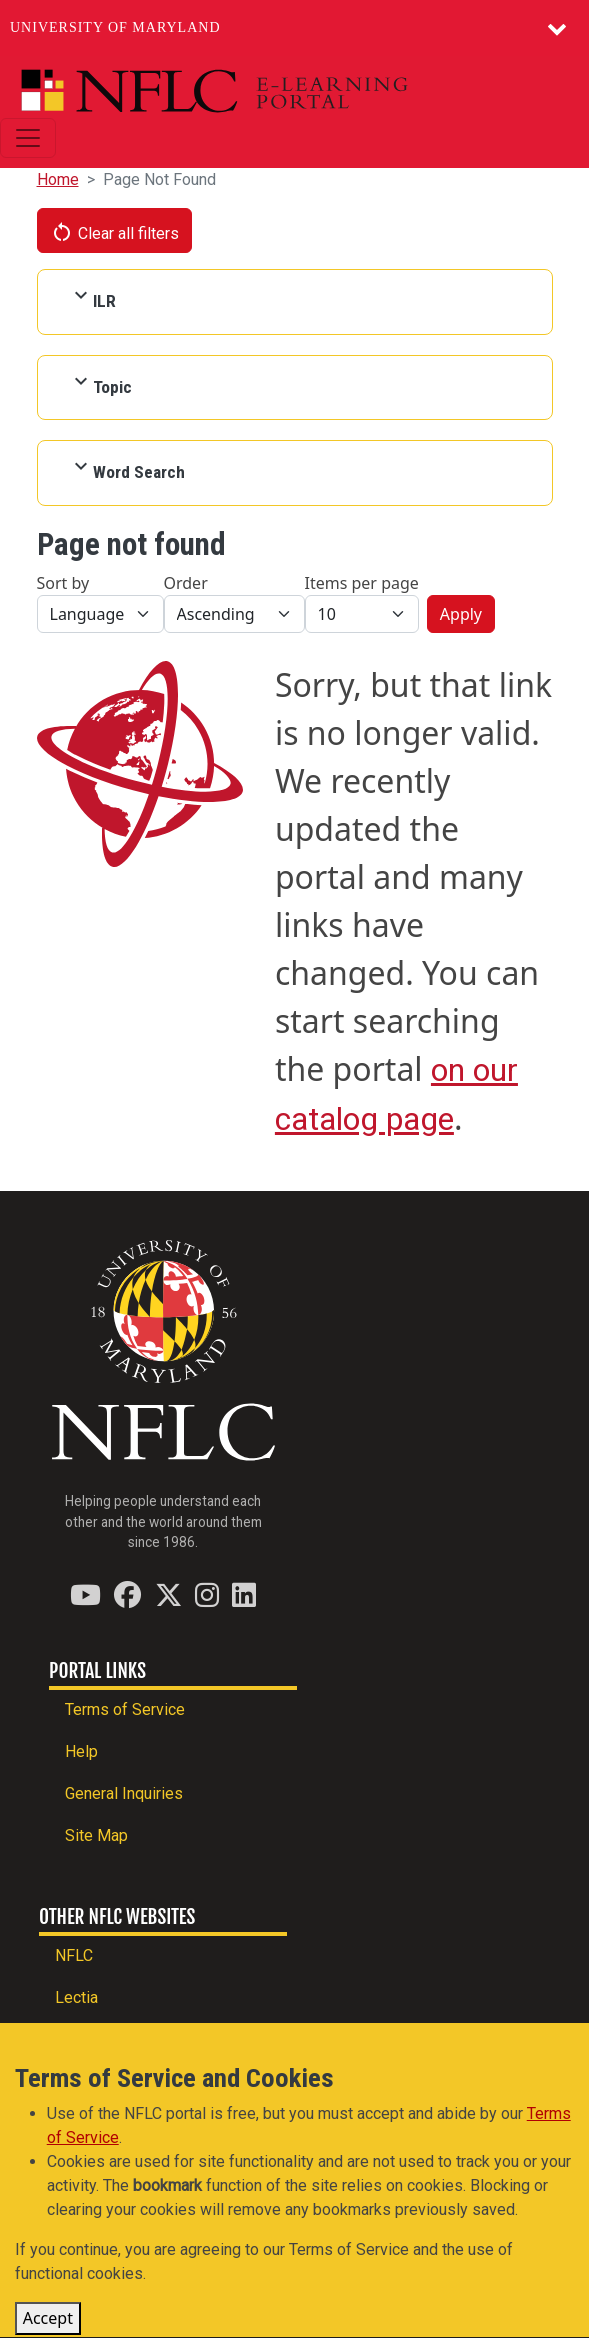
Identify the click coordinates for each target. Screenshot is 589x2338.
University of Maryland (115, 27)
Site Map (96, 1835)
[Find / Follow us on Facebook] (127, 1594)
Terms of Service (125, 1709)
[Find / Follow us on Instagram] (207, 1594)
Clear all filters (115, 232)
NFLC (74, 1955)
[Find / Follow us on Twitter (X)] (168, 1594)
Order (186, 583)
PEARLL (84, 2039)
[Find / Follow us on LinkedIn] (244, 1594)
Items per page (362, 583)
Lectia (76, 1997)
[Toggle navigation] (28, 138)
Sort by (63, 583)
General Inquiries (124, 1793)
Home (58, 179)
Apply (461, 614)
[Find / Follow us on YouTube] (85, 1594)
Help (81, 1751)
